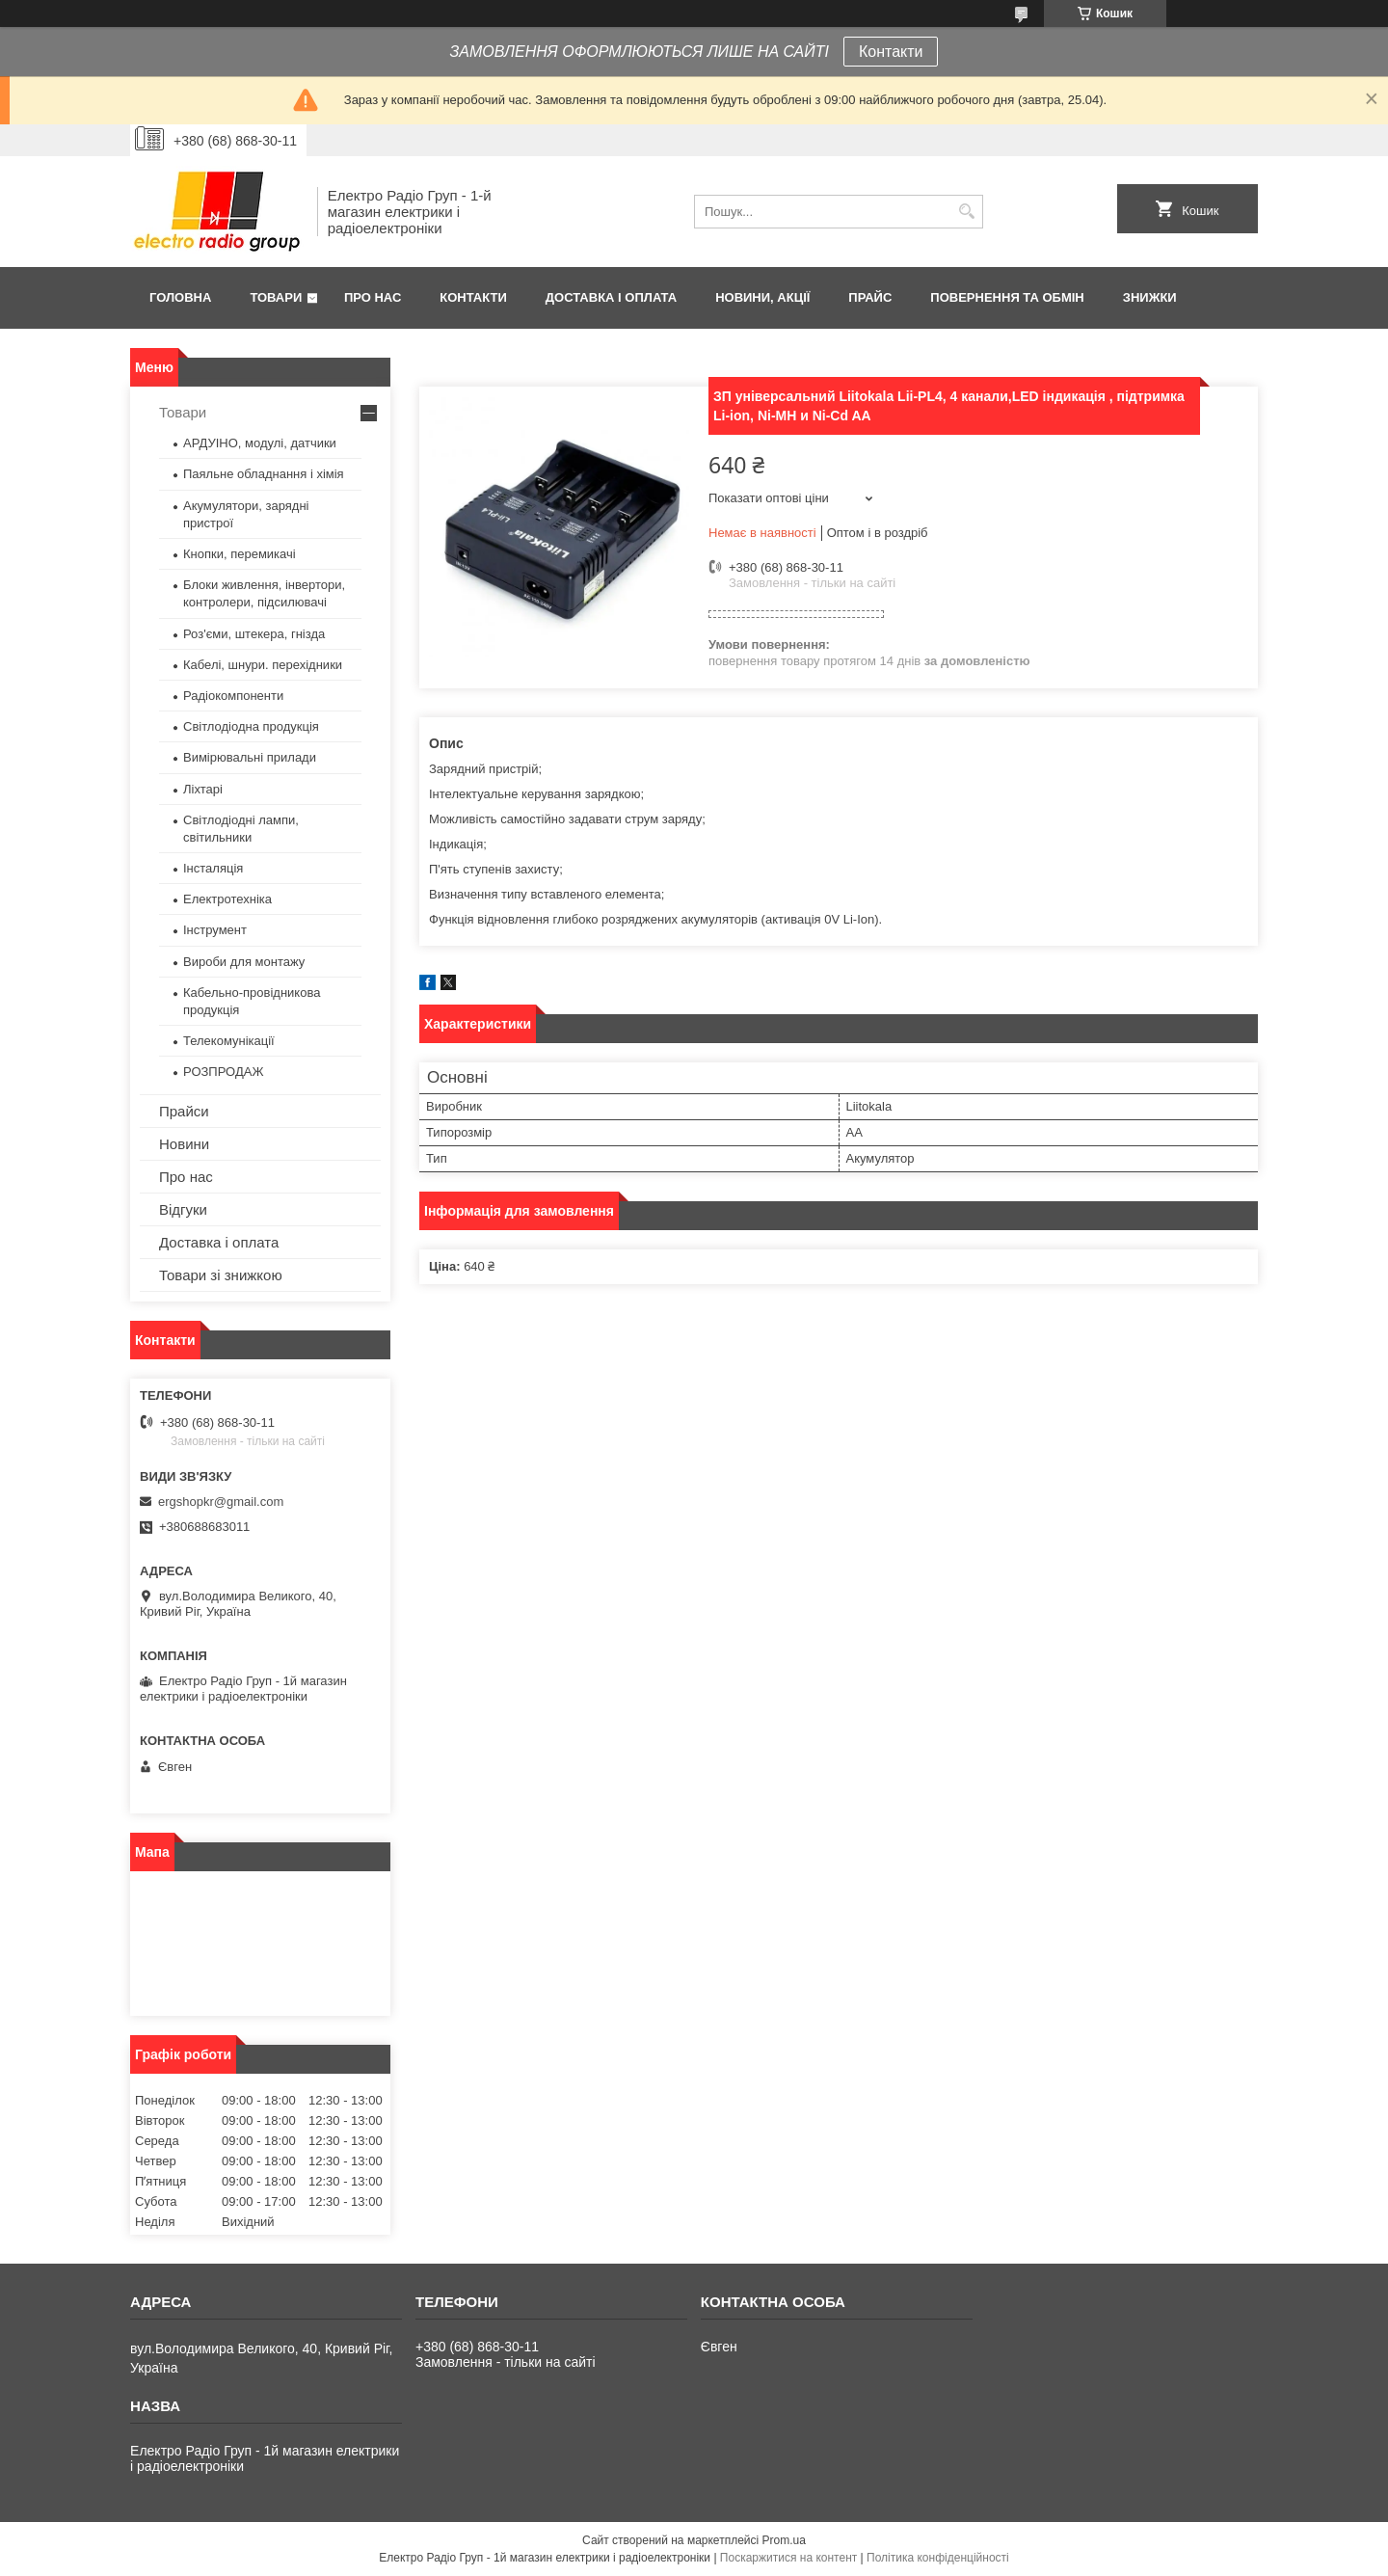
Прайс (870, 297)
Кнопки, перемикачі (239, 554)
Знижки (1150, 297)
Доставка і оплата (611, 297)
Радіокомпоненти (233, 695)
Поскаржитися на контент (788, 2557)
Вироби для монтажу (244, 961)
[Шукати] (966, 211)
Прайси (184, 1111)
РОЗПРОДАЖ (223, 1071)
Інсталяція (213, 868)
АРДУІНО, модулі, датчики (259, 443)
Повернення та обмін (1006, 297)
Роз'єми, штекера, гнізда (254, 634)
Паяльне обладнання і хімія (263, 474)
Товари (276, 297)
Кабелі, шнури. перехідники (262, 664)
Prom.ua (784, 2540)
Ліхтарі (203, 789)
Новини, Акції (762, 297)
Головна (180, 297)
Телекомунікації (229, 1040)
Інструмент (215, 930)
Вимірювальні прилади (249, 757)
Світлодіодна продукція (251, 726)
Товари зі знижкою (220, 1275)
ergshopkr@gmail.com (220, 1501)
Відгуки (183, 1209)
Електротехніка (227, 899)
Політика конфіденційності (938, 2557)
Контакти (891, 51)
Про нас (372, 297)
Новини (184, 1144)
